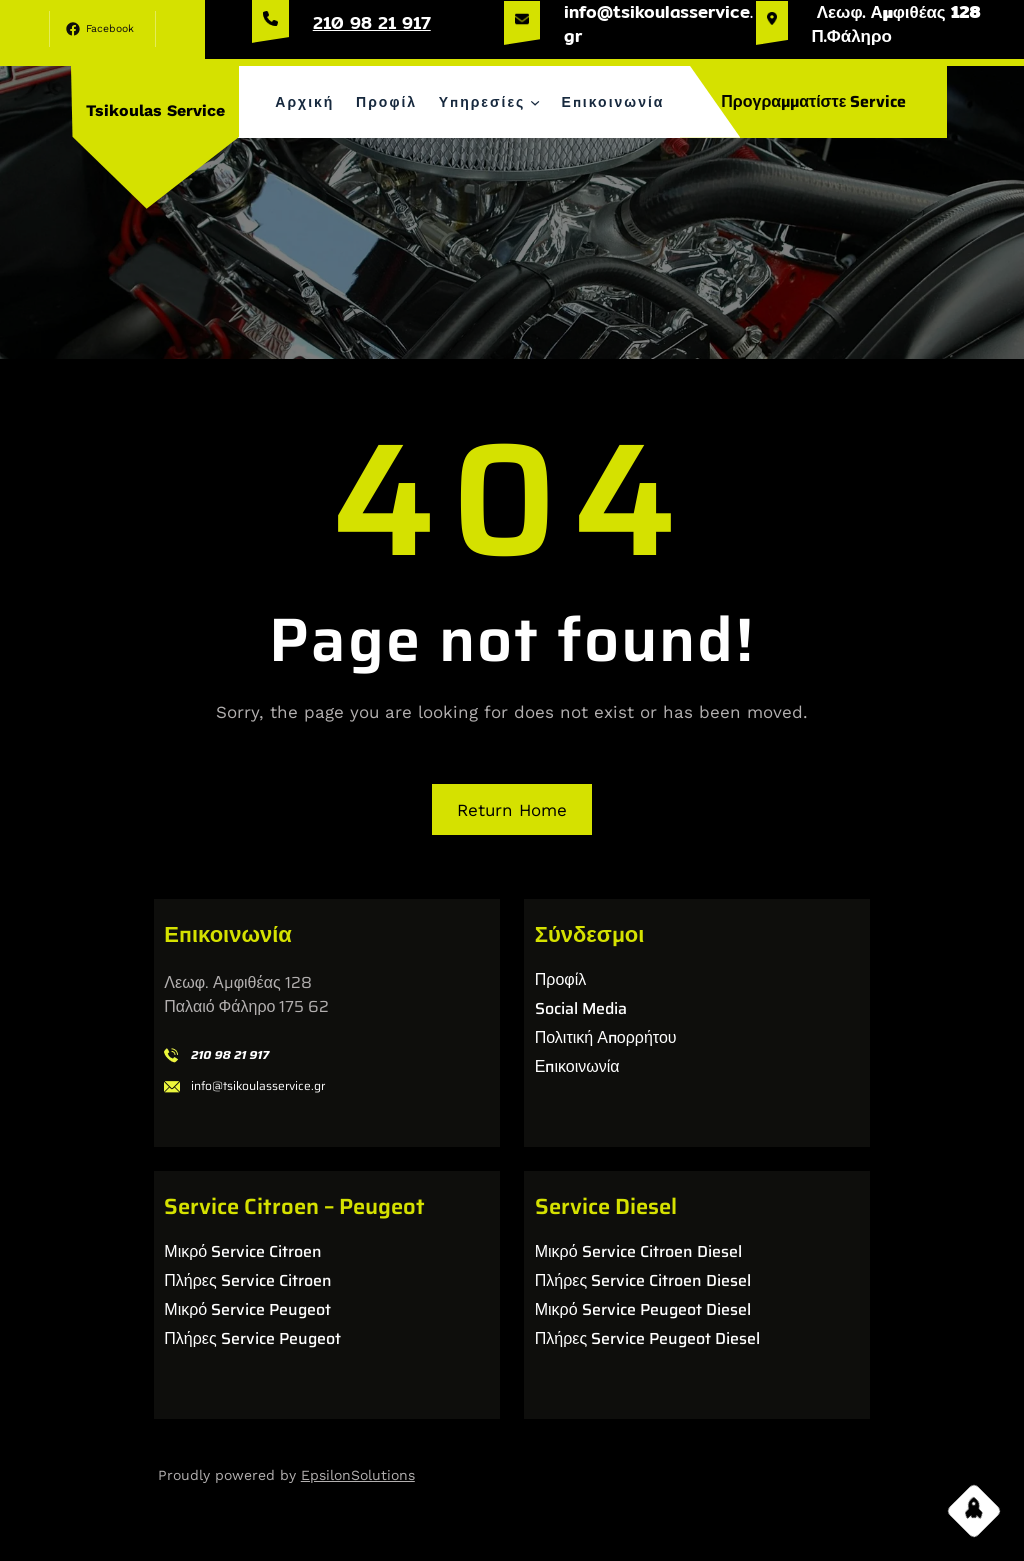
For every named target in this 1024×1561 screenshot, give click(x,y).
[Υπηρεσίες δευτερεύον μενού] (535, 102)
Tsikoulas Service (155, 110)
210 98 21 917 (372, 22)
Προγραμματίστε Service (813, 101)
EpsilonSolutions (358, 1475)
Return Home (512, 810)
